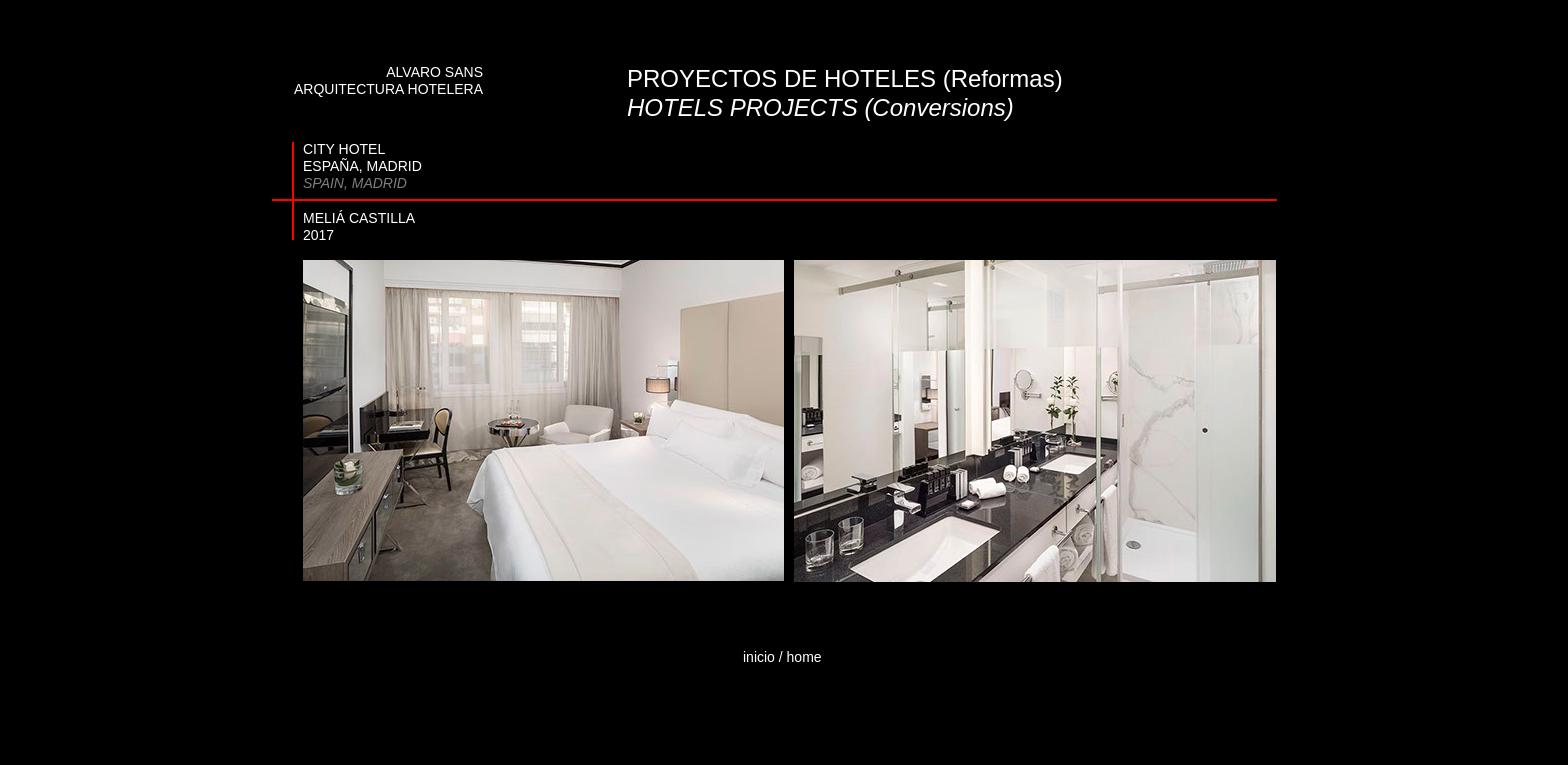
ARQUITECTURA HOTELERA (388, 89)
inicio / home (782, 657)
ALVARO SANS (434, 72)
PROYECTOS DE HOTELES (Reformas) (845, 78)
